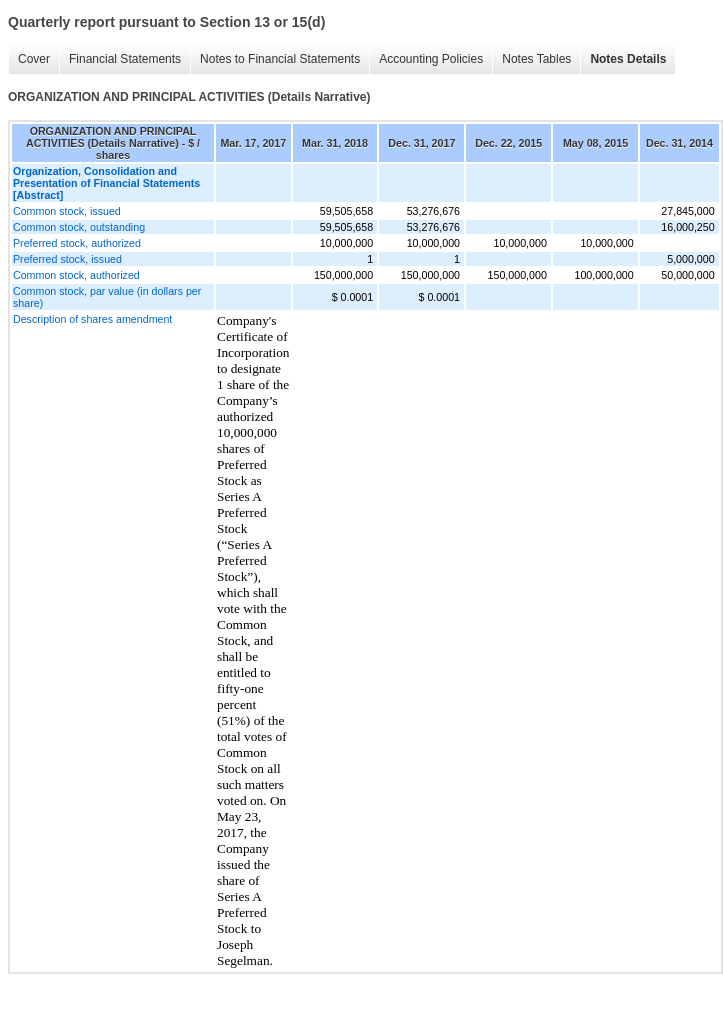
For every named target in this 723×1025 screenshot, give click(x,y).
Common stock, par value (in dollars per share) (107, 297)
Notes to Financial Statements (280, 59)
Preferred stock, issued (67, 259)
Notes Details (628, 59)
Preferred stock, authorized (77, 243)
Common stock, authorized (76, 275)
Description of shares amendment (92, 319)
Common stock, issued (67, 211)
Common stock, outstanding (79, 227)
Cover (34, 59)
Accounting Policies (431, 59)
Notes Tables (536, 59)
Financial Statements (125, 59)
